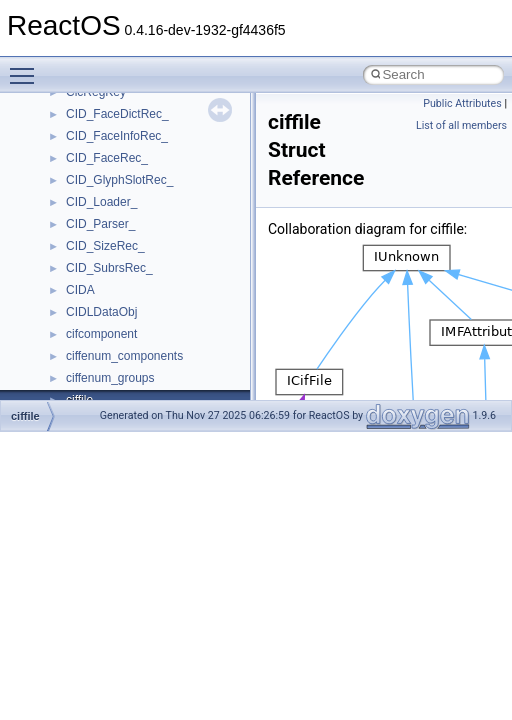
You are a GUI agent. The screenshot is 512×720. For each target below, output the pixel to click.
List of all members (461, 125)
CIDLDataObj (101, 312)
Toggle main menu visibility (27, 67)
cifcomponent (101, 334)
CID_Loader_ (101, 202)
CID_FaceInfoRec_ (117, 136)
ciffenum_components (124, 356)
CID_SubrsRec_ (109, 268)
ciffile (25, 416)
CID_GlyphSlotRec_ (119, 180)
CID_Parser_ (100, 224)
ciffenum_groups (110, 378)
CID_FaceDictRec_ (117, 114)
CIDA (80, 290)
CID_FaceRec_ (107, 158)
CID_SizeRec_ (105, 246)
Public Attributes (462, 103)
